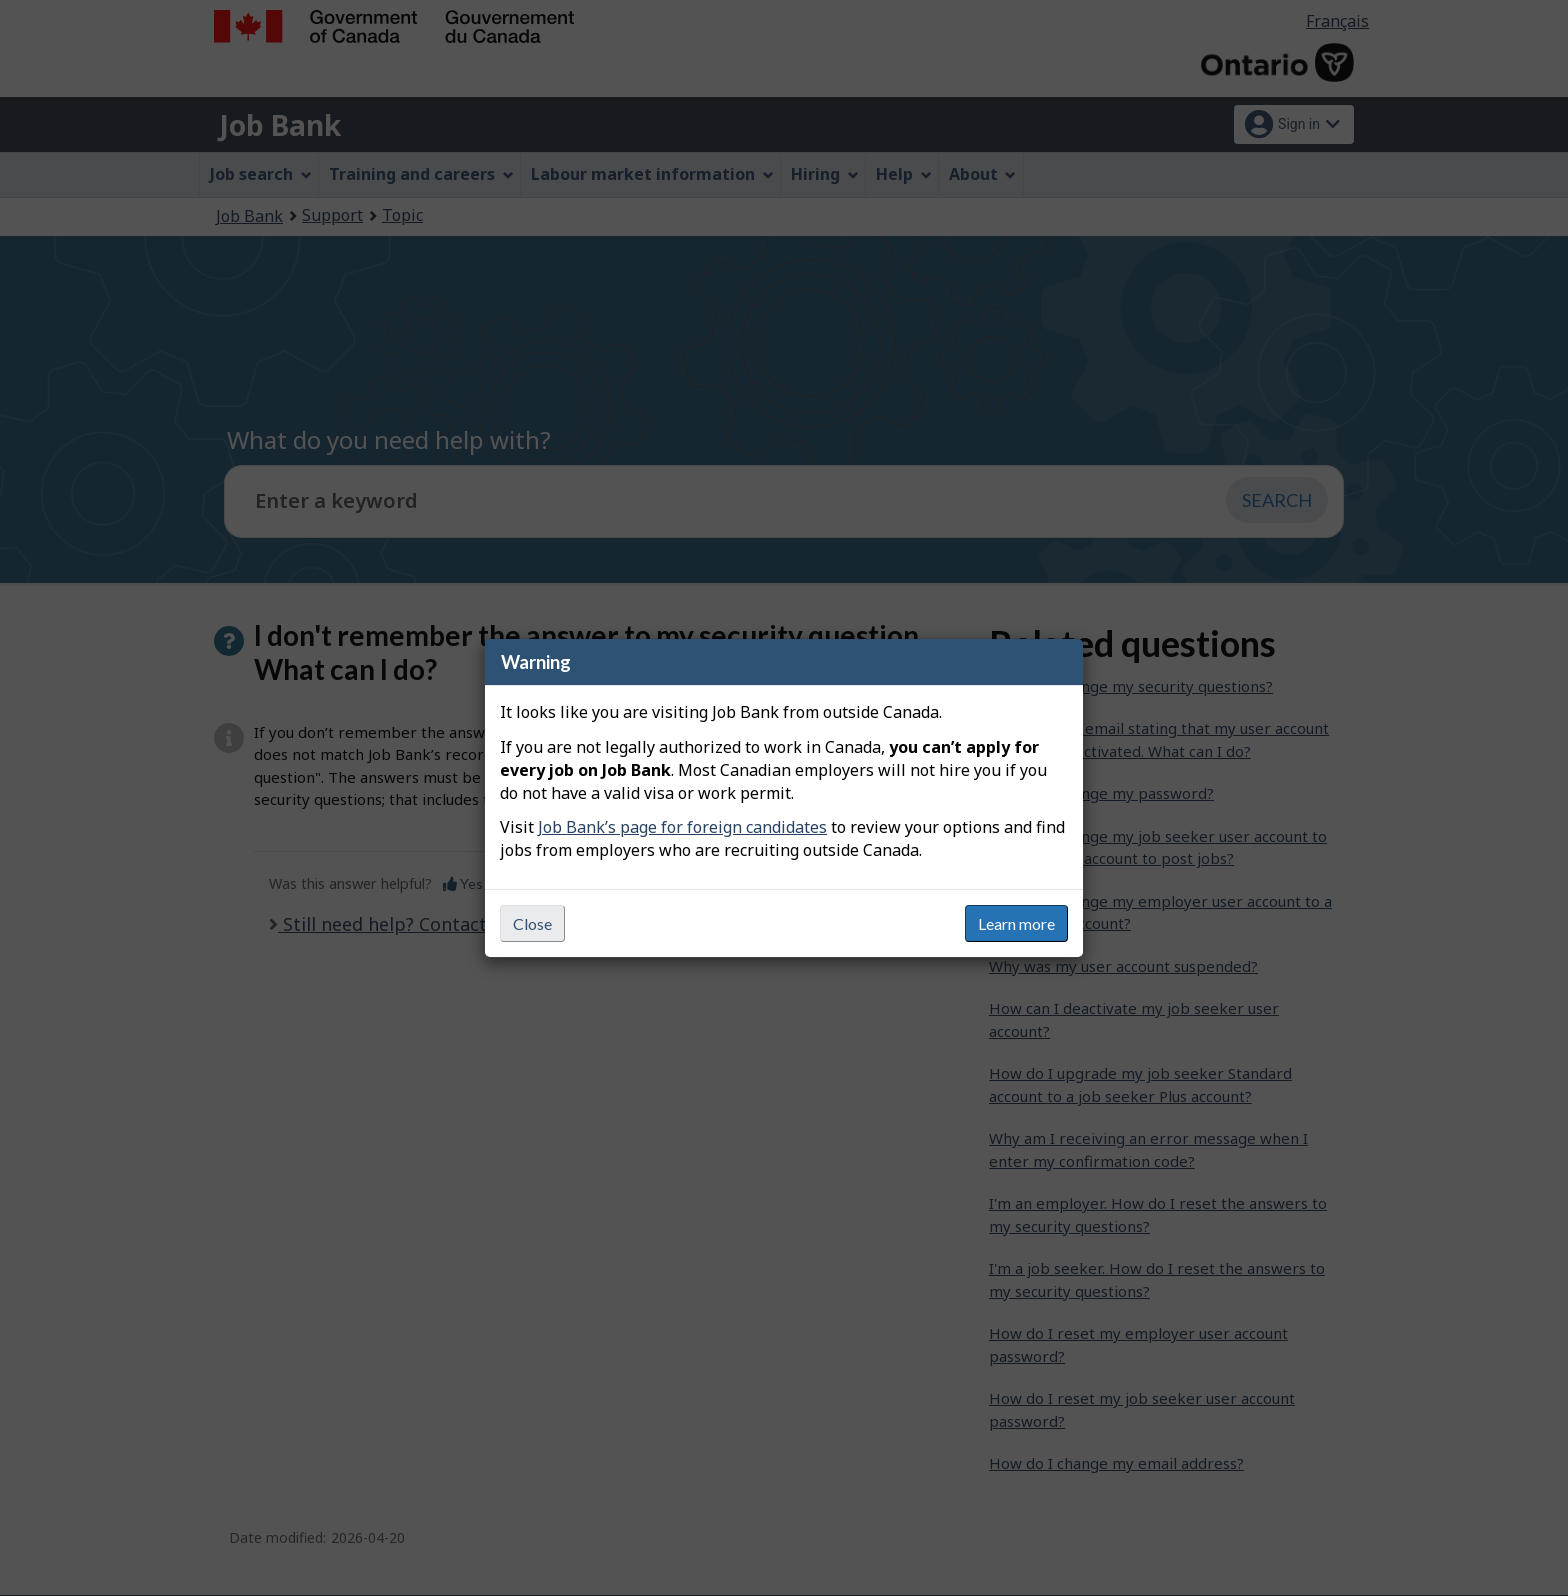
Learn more (1016, 923)
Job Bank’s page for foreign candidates (682, 827)
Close (532, 923)
